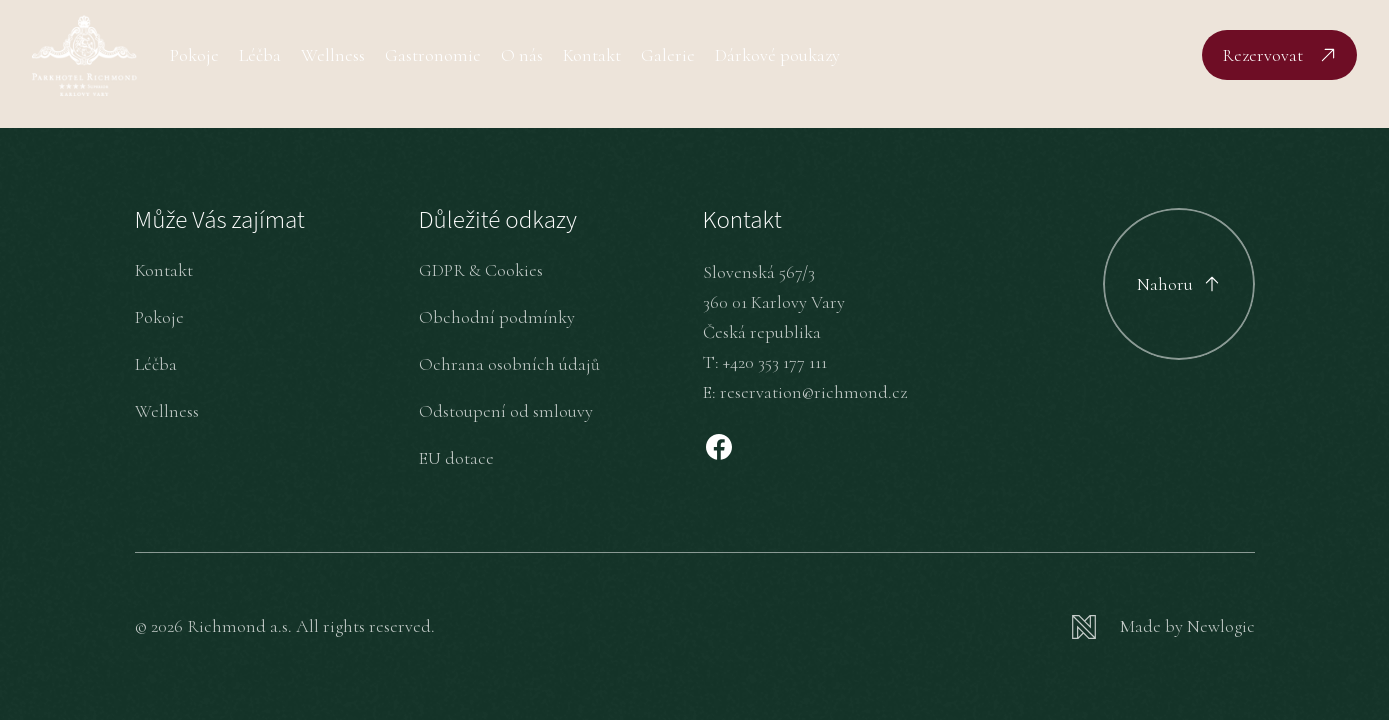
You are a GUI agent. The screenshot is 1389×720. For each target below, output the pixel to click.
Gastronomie (433, 55)
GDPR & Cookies (481, 270)
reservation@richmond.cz (813, 392)
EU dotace (456, 458)
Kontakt (592, 55)
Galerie (668, 55)
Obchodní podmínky (497, 317)
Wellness (333, 55)
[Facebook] (719, 447)
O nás (522, 55)
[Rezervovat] (1279, 55)
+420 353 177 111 (775, 362)
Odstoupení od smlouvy (506, 411)
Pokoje (194, 55)
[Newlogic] (1163, 626)
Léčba (260, 55)
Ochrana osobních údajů (509, 364)
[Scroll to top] (1179, 284)
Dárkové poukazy (777, 55)
